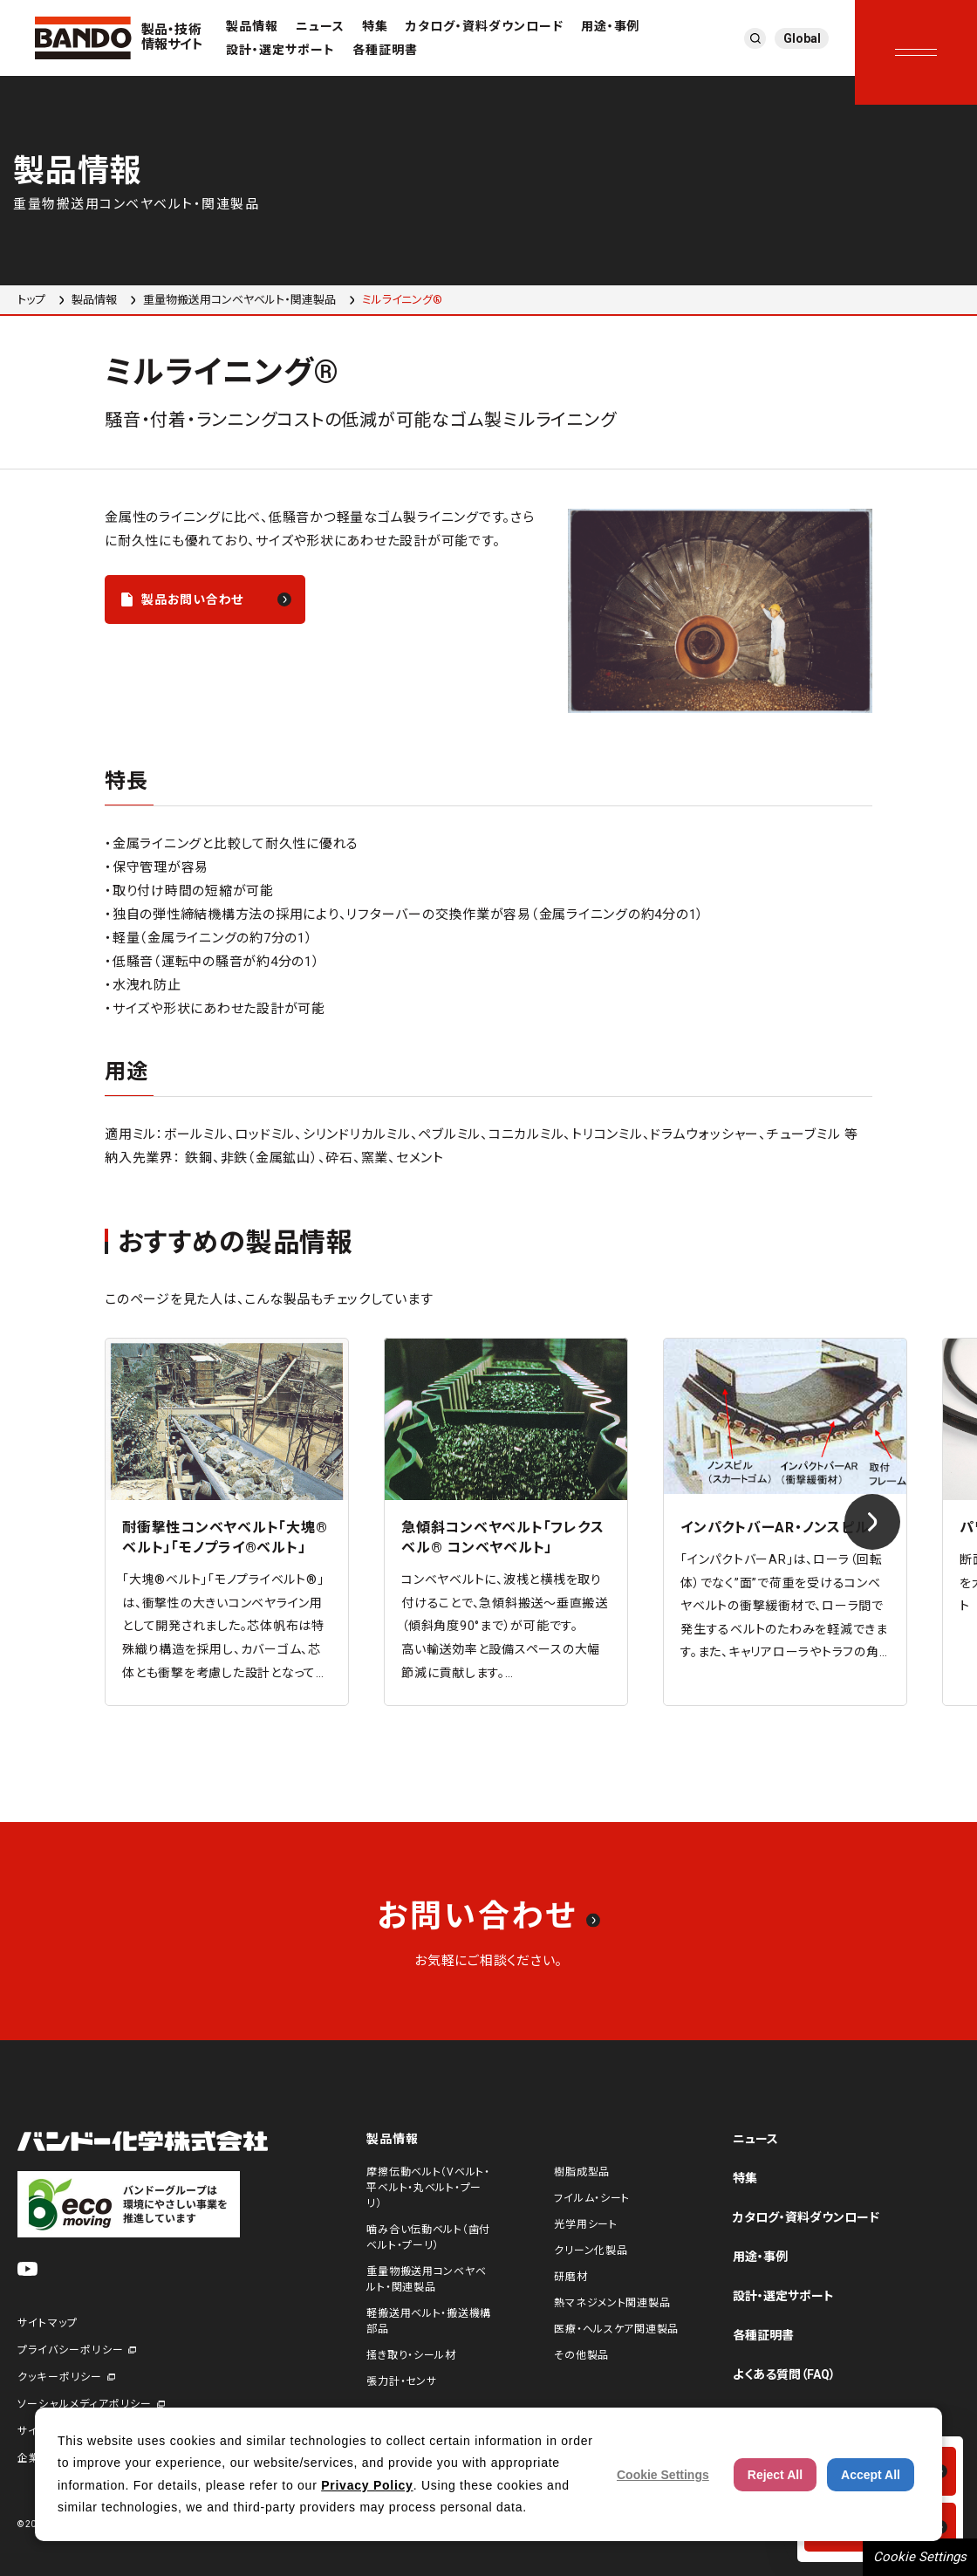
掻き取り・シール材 (410, 2355)
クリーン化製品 (590, 2250)
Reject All (775, 2475)
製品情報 (252, 26)
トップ (31, 299)
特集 (375, 26)
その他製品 (581, 2355)
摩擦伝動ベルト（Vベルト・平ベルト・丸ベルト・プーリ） (427, 2187)
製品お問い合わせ (192, 599)
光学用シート (585, 2224)
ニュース (320, 26)
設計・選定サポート (280, 50)
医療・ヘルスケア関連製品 (616, 2329)
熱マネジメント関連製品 (612, 2303)
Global (802, 38)
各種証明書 (385, 50)
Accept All (870, 2475)
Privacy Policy (367, 2485)
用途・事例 (610, 26)
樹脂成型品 (582, 2172)
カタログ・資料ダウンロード (485, 26)
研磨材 (570, 2277)
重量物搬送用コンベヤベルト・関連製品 (239, 299)
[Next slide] (872, 1522)
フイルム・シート (592, 2198)
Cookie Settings (920, 2557)
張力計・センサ (401, 2381)
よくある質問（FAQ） (784, 2374)
